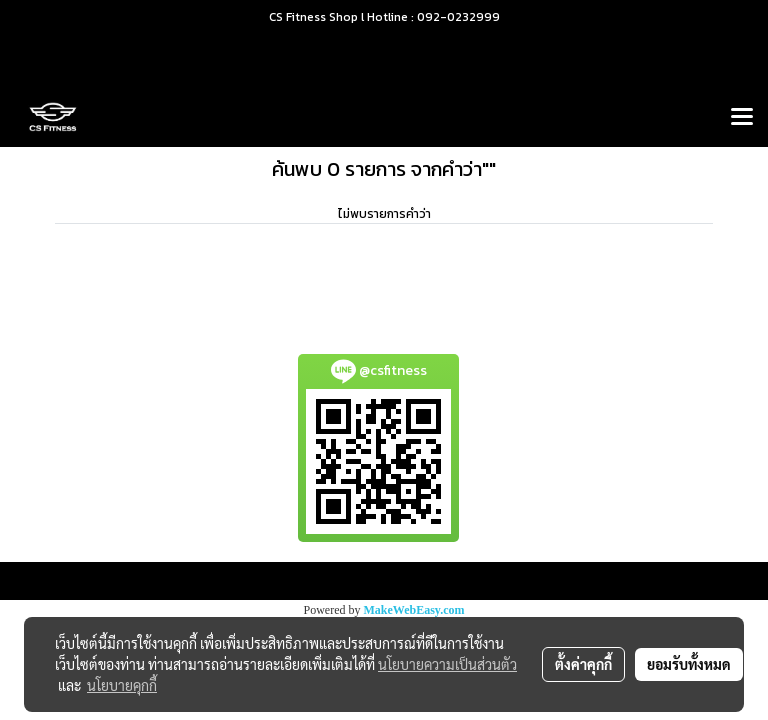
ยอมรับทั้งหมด (689, 664)
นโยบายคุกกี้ (122, 685)
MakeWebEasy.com (414, 610)
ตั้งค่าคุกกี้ (583, 664)
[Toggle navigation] (742, 118)
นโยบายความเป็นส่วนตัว (447, 664)
